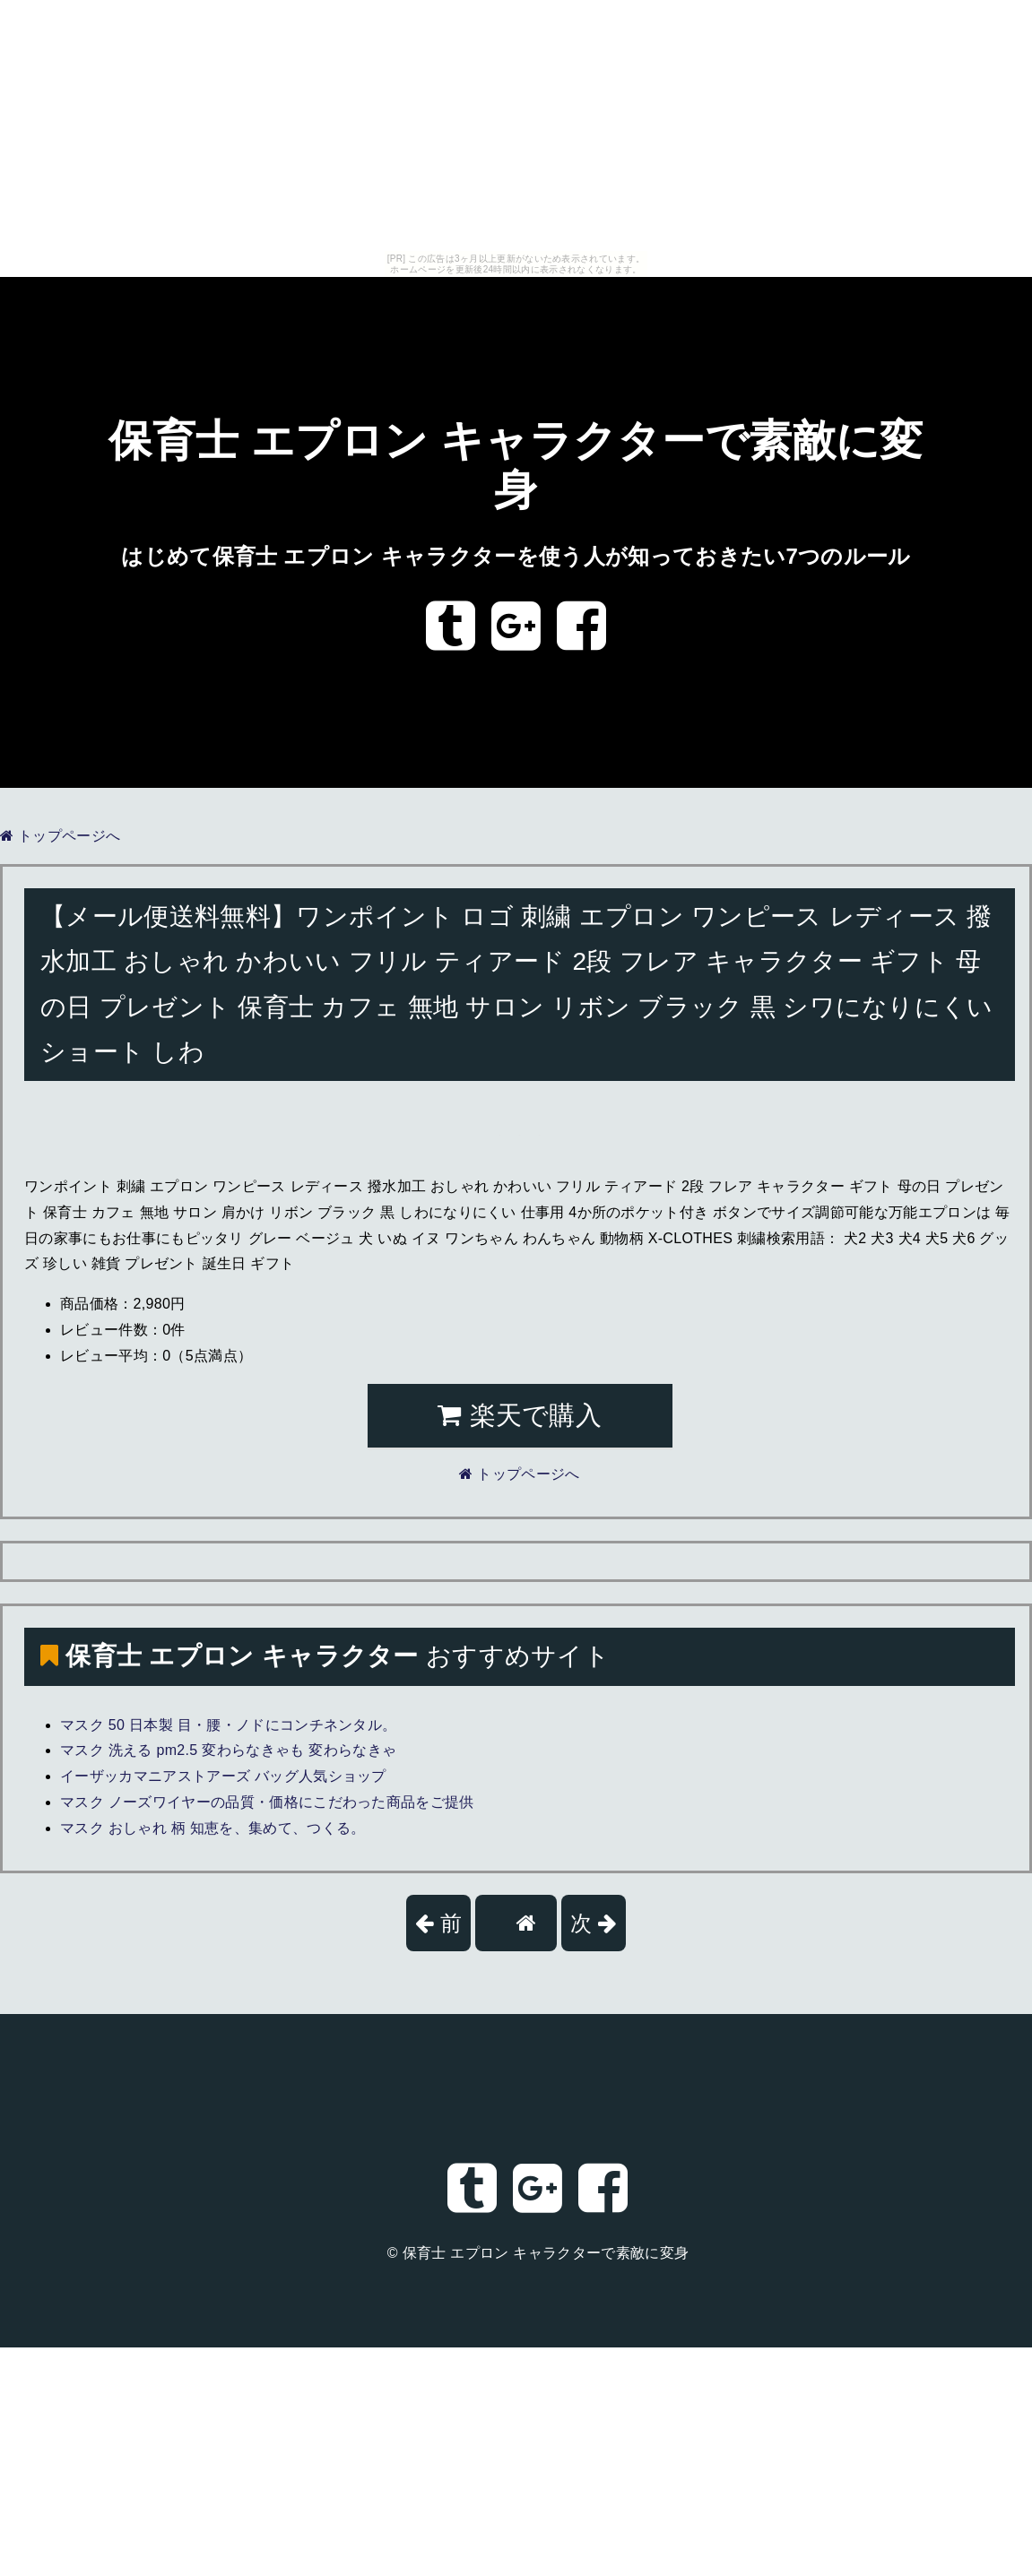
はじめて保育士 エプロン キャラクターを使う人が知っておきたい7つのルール (516, 556)
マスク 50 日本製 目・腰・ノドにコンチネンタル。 (228, 1725)
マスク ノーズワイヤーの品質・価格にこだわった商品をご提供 (267, 1802)
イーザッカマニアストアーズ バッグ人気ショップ (223, 1776)
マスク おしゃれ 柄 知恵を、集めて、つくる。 (213, 1828)
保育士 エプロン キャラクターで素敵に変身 (546, 2252)
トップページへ (60, 835)
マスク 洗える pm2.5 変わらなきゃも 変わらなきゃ (228, 1750)
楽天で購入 (520, 1415)
